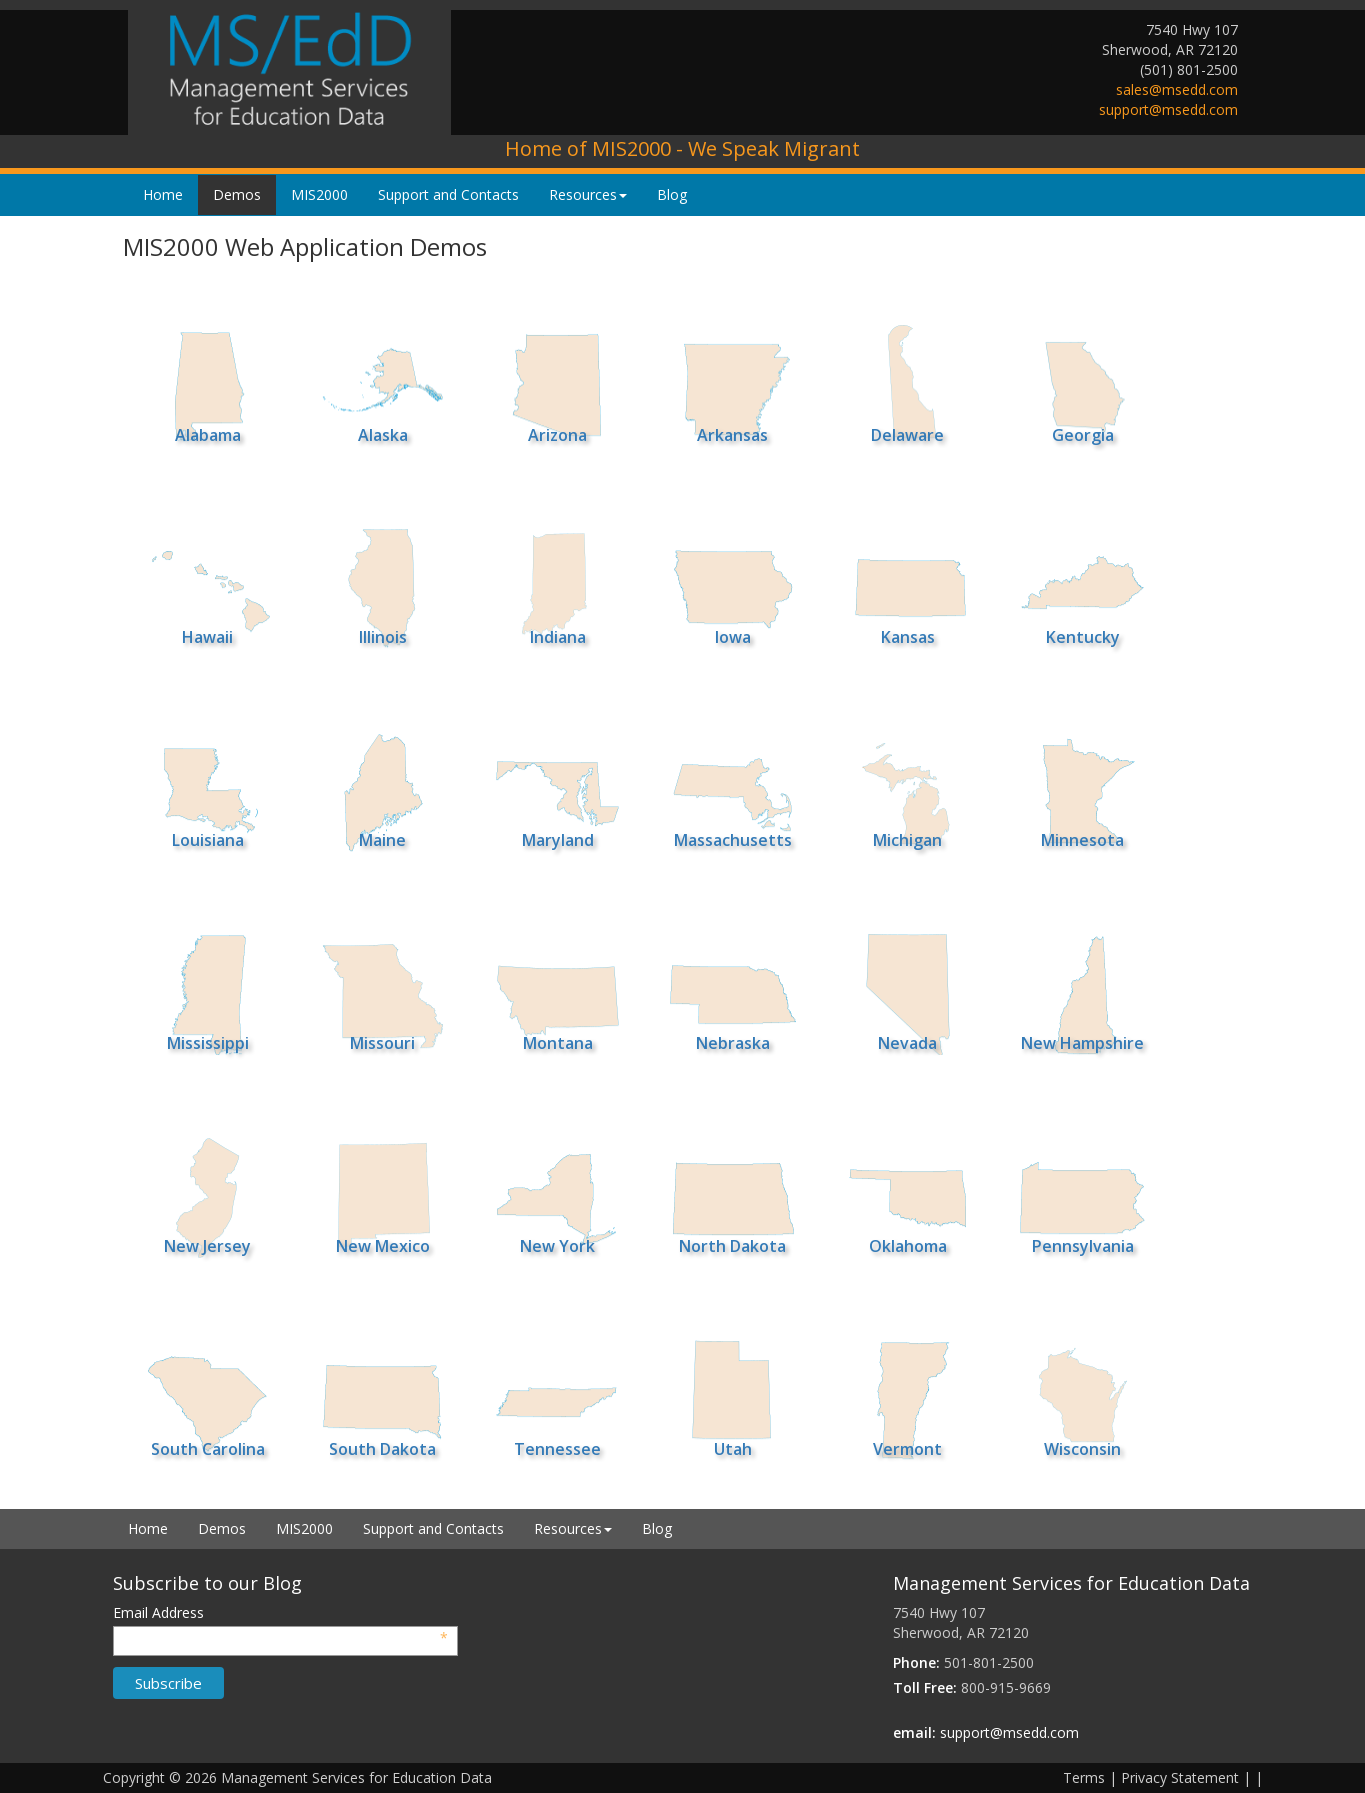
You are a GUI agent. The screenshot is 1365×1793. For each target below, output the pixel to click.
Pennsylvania (1083, 1246)
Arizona (557, 435)
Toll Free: (925, 1687)
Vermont (907, 1449)
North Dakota (732, 1246)
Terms (1084, 1777)
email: (914, 1732)
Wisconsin (1082, 1449)
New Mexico (383, 1246)
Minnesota (1082, 840)
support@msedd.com (1168, 109)
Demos (237, 194)
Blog (672, 194)
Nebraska (733, 1043)
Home (163, 194)
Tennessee (557, 1449)
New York (557, 1246)
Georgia (1083, 435)
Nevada (907, 1043)
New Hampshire (1082, 1043)
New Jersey (207, 1246)
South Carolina (208, 1449)
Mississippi (208, 1043)
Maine (382, 840)
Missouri (382, 1043)
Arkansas (732, 435)
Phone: (916, 1662)
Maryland (558, 840)
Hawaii (207, 637)
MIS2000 (319, 194)
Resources (588, 194)
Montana (558, 1043)
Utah (733, 1449)
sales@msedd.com (1177, 89)
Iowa (733, 637)
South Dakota (382, 1449)
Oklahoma (908, 1246)
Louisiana (208, 840)
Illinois (383, 637)
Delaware (907, 435)
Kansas (908, 637)
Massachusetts (733, 840)
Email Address (281, 1613)
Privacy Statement (1180, 1777)
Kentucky (1083, 637)
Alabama (208, 435)
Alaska (383, 435)
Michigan (907, 840)
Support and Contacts (448, 194)
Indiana (558, 637)
